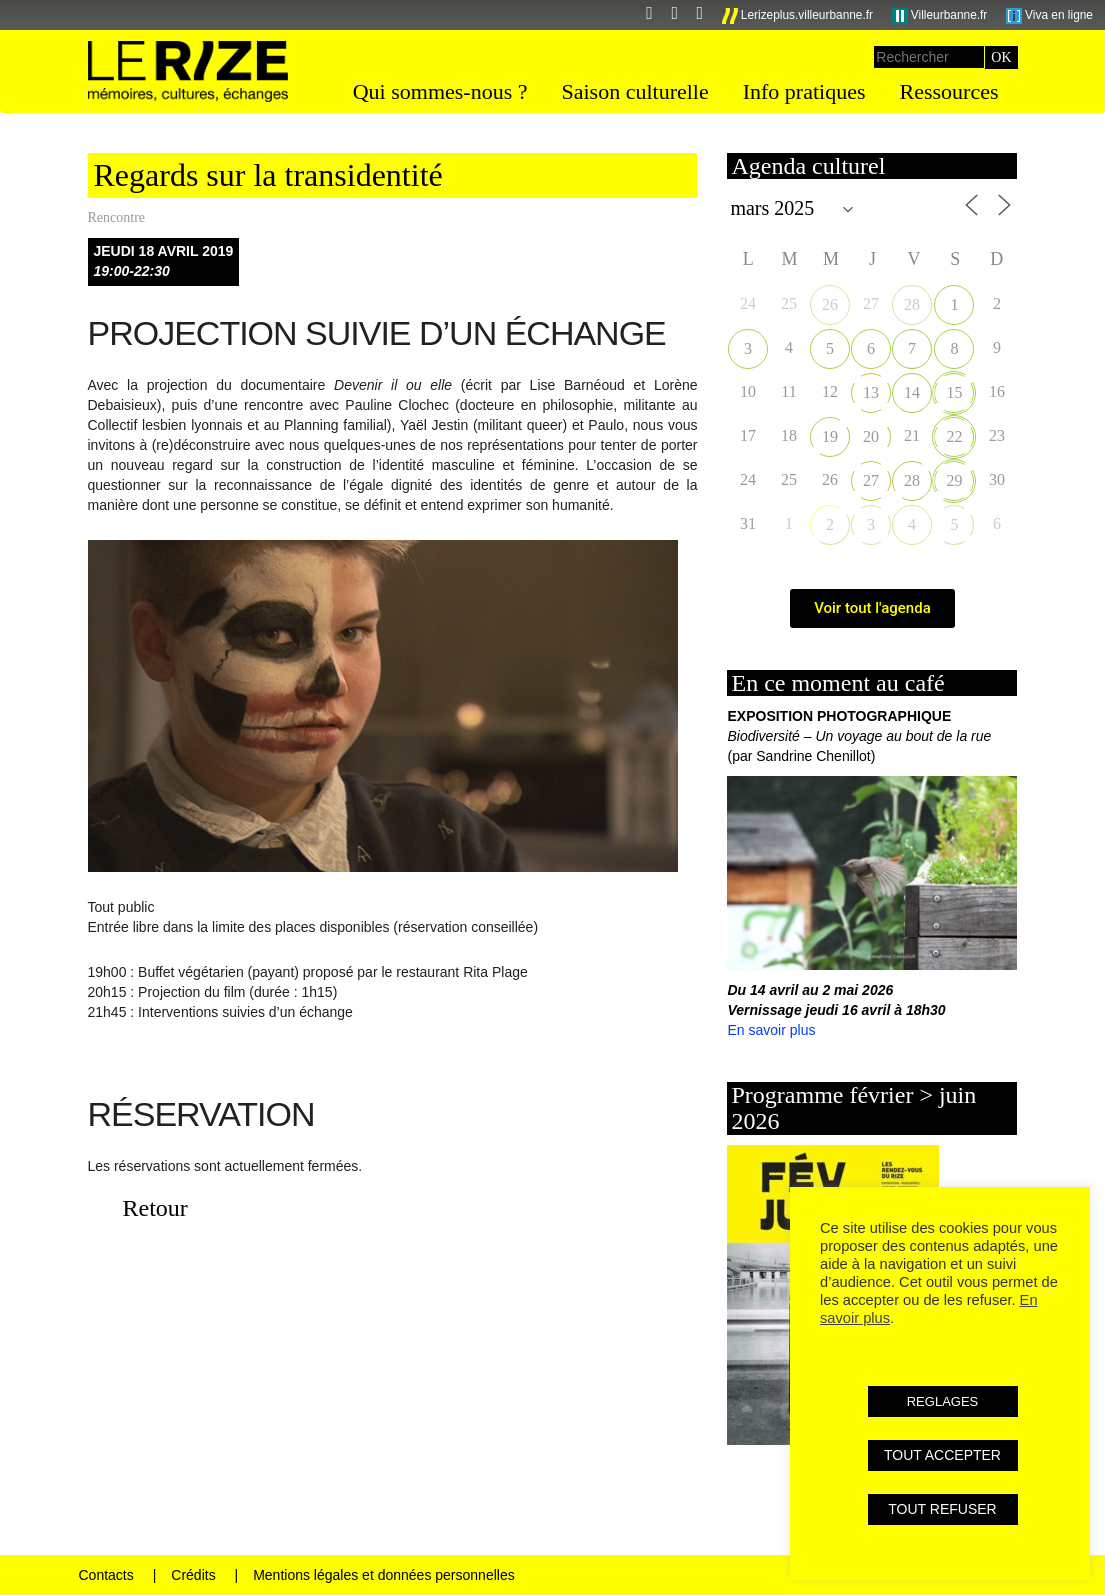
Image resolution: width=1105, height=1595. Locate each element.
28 (912, 304)
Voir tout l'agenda (872, 608)
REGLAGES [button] (943, 1401)
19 (830, 436)
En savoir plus (771, 1030)
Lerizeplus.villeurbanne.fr (798, 16)
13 (871, 392)
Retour (155, 1208)
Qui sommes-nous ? (440, 91)
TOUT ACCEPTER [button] (942, 1455)
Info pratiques (804, 91)
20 (871, 436)
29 (954, 480)
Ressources (949, 91)
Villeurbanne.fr (940, 16)
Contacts (106, 1575)
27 (871, 480)
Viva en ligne (1049, 16)
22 (954, 436)
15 (954, 392)
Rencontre (117, 217)
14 (912, 392)
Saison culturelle (634, 91)
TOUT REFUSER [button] (942, 1509)
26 (830, 304)
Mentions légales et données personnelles (384, 1575)
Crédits (193, 1575)
